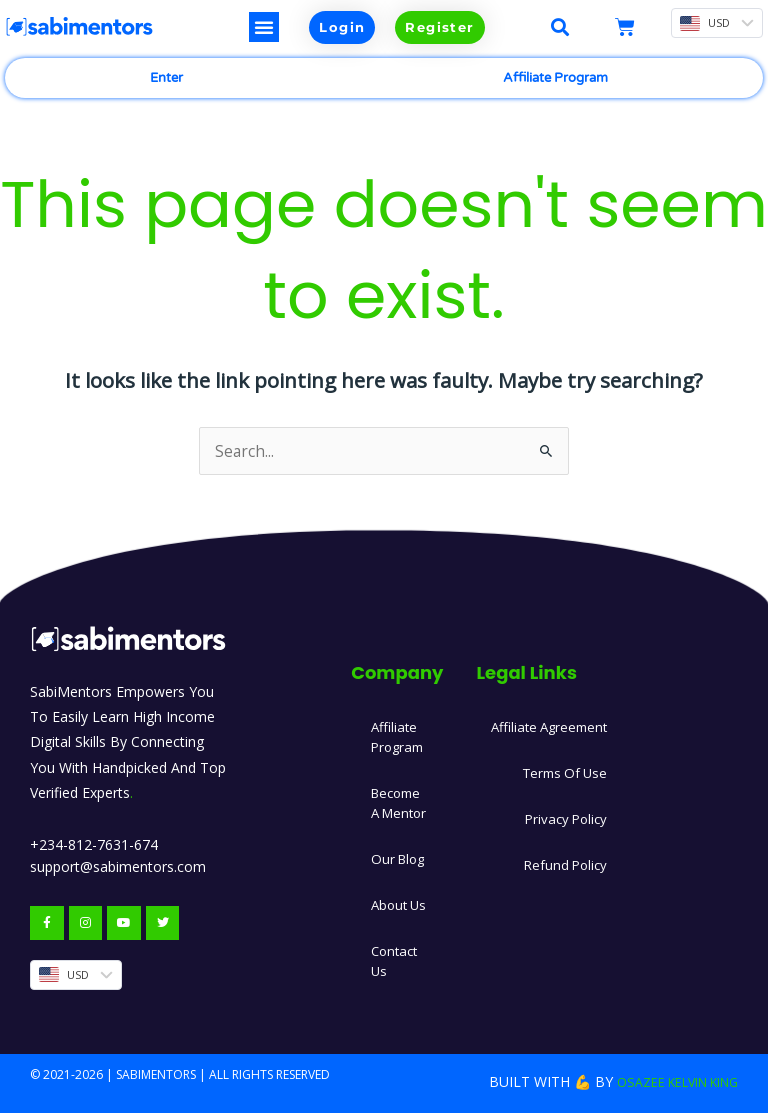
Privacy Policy (572, 815)
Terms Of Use (569, 769)
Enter (166, 78)
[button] (264, 27)
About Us (400, 901)
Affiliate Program (555, 78)
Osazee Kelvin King (666, 1078)
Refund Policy (571, 861)
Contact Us (395, 957)
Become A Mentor (400, 799)
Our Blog (399, 855)
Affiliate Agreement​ (552, 723)
